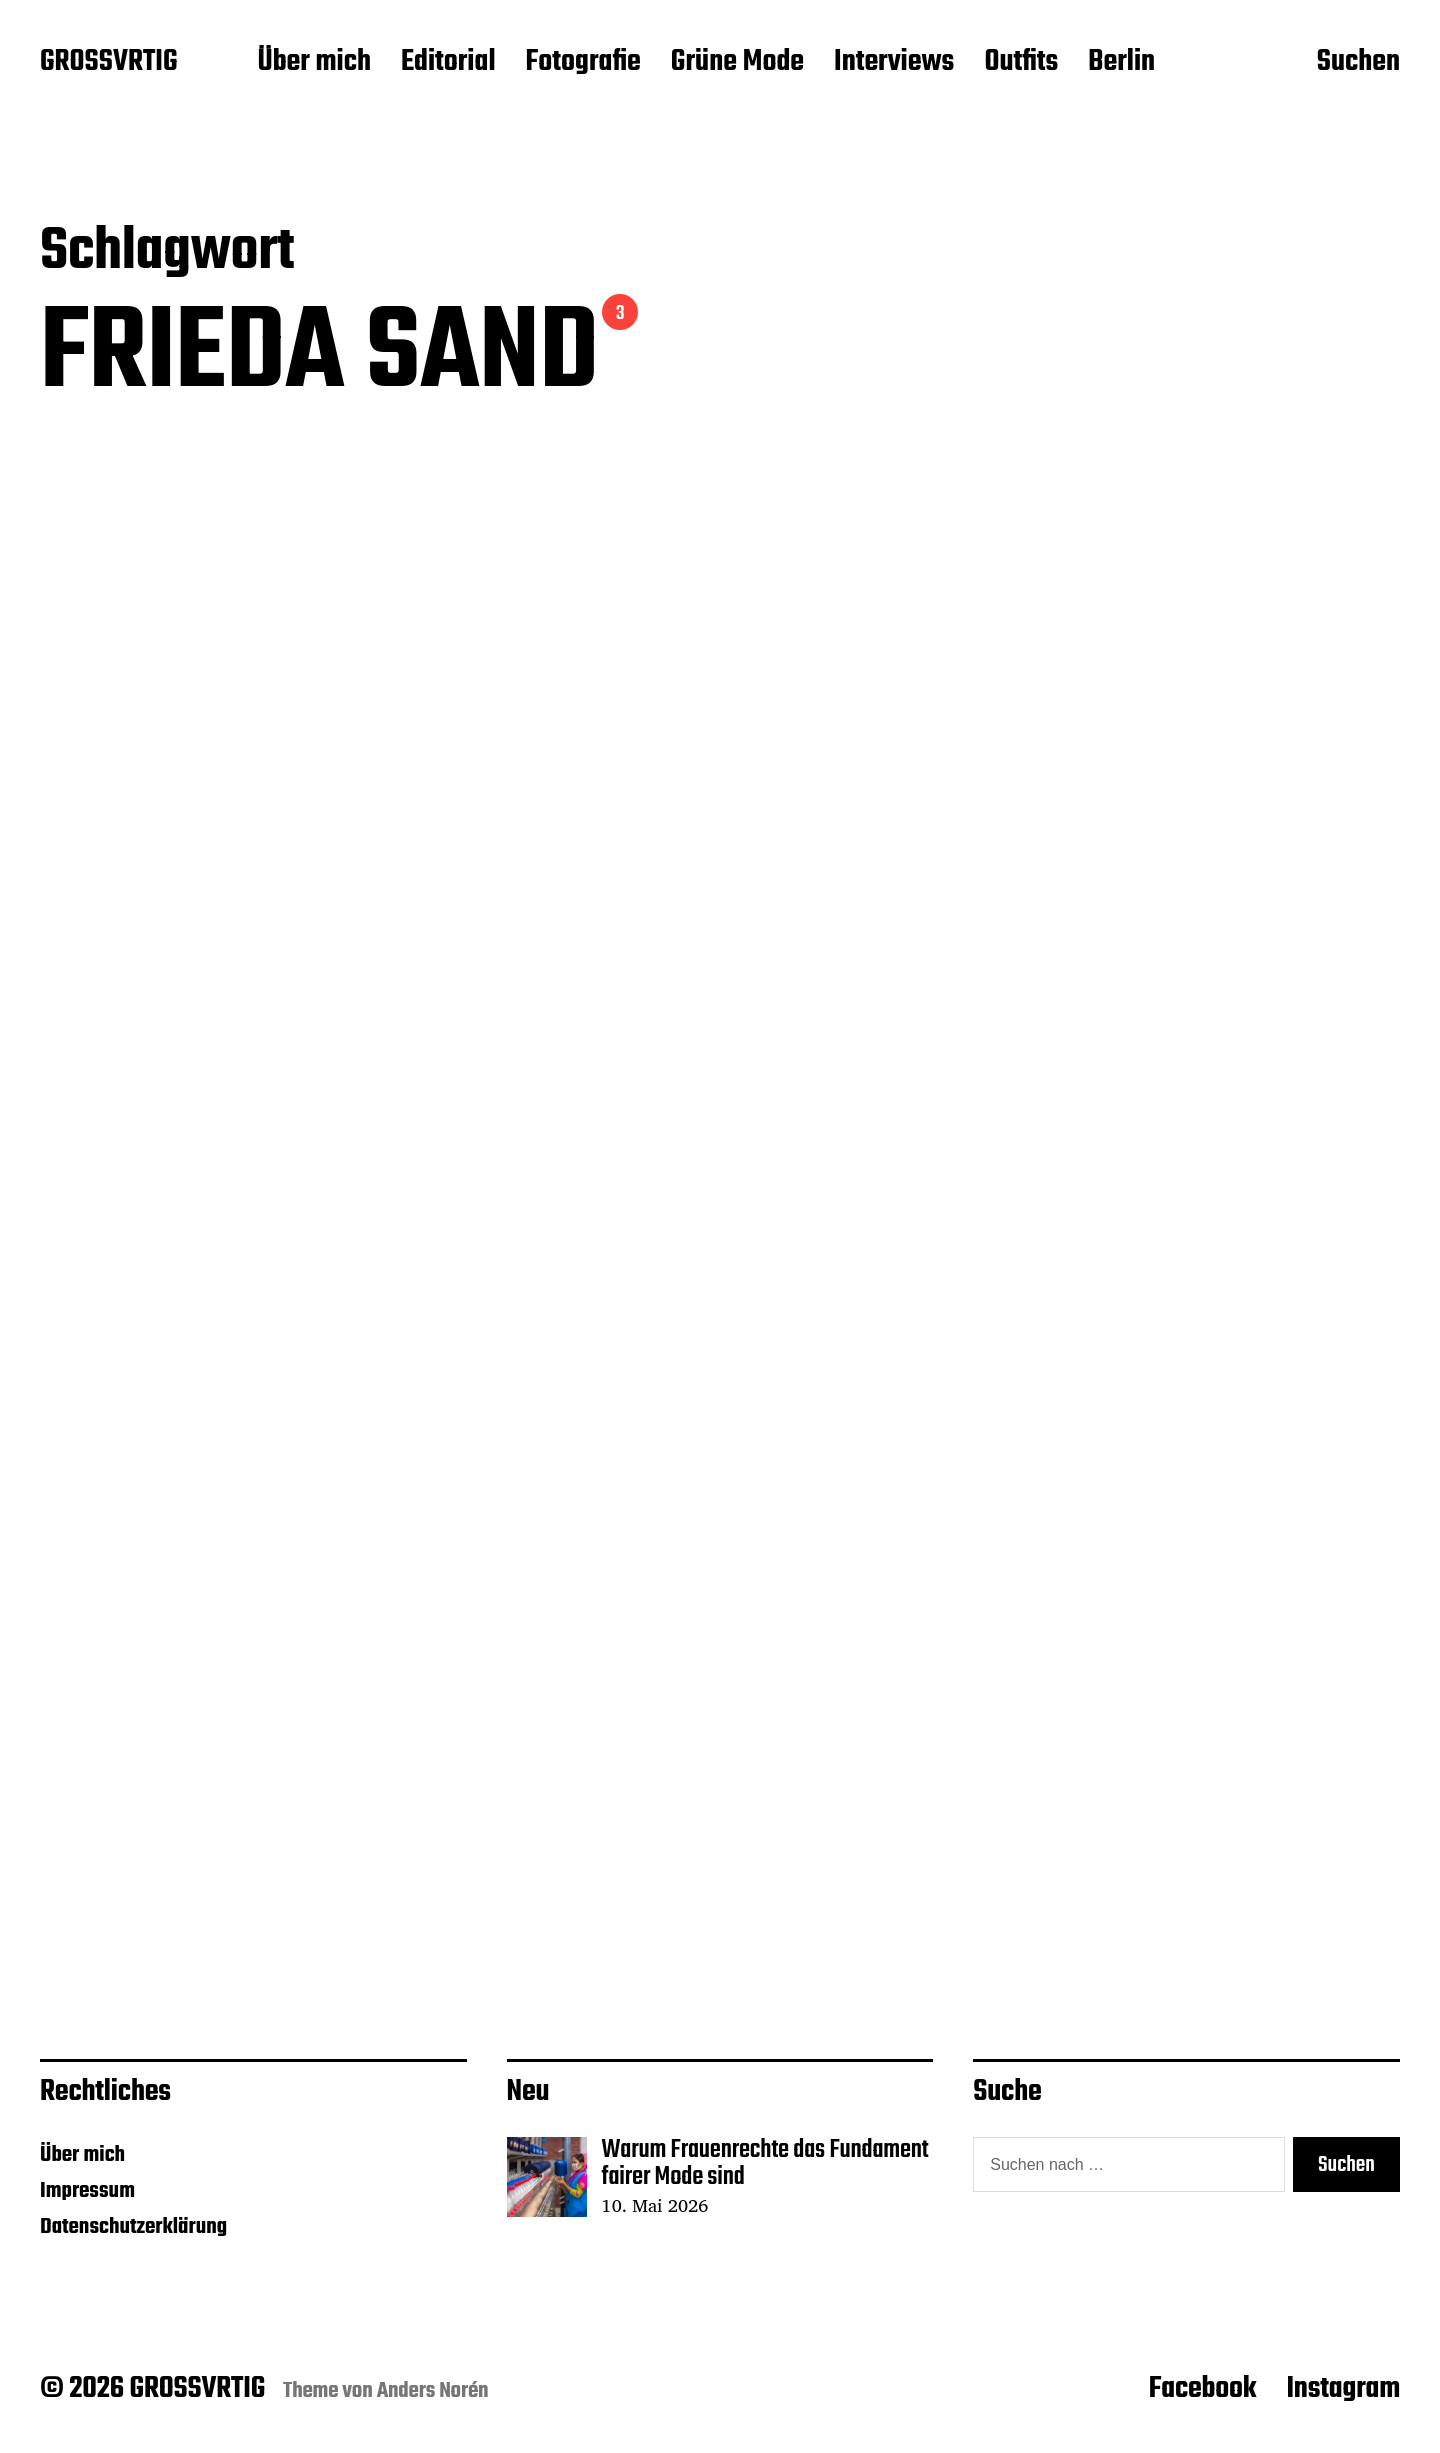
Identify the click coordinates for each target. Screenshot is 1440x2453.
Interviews (894, 63)
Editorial (448, 63)
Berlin (1121, 63)
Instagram (1343, 2389)
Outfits (1021, 63)
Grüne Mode (737, 63)
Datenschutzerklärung (133, 2227)
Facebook (1203, 2389)
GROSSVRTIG (108, 63)
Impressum (87, 2191)
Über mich (314, 63)
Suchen (1358, 63)
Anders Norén (433, 2391)
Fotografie (583, 63)
